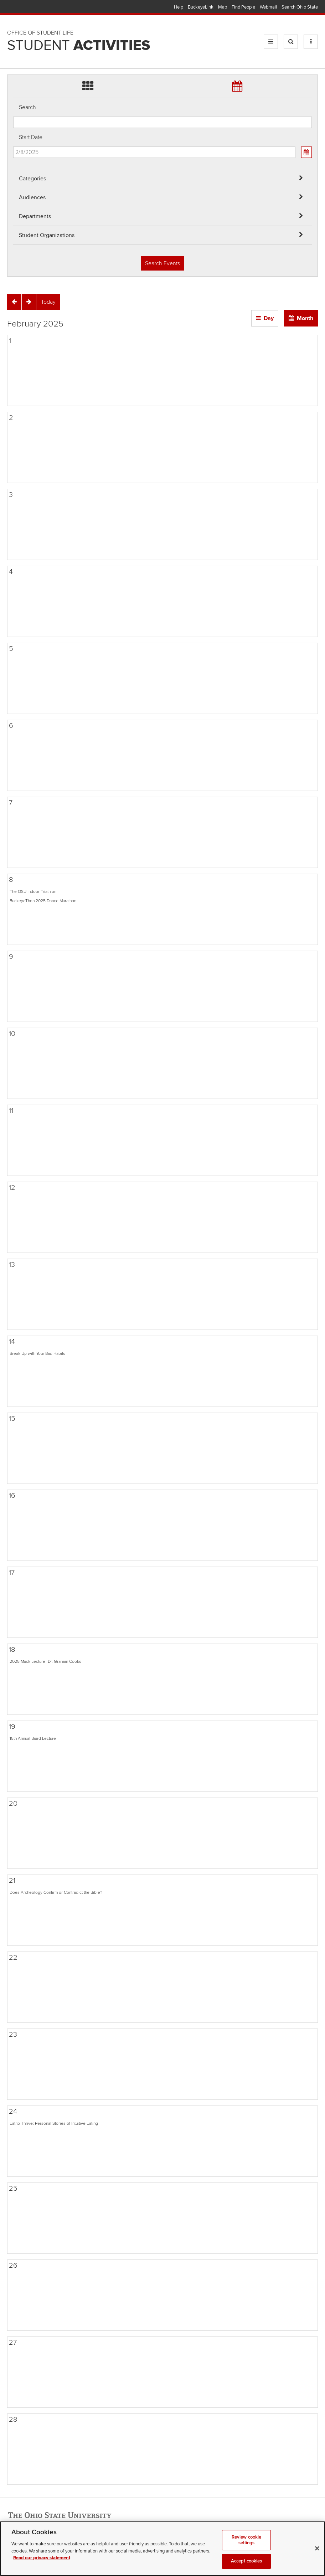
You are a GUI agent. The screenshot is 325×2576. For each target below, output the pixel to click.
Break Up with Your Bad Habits (37, 1353)
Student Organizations (46, 235)
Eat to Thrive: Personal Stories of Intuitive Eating (54, 2123)
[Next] (29, 302)
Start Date (30, 137)
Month (305, 318)
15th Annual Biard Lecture (33, 1738)
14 (12, 1341)
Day (269, 318)
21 (12, 1880)
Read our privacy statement (41, 2567)
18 (12, 1649)
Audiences (32, 197)
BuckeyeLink (200, 7)
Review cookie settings (247, 2549)
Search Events (162, 263)
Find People (243, 7)
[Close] (317, 2558)
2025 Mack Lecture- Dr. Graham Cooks (45, 1661)
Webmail (268, 7)
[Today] (48, 302)
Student (78, 45)
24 (13, 2111)
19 (12, 1726)
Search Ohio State (300, 7)
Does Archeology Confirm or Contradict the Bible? (56, 1892)
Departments (35, 216)
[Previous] (14, 302)
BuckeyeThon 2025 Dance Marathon (43, 900)
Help (178, 7)
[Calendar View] (306, 152)
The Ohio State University (21, 7)
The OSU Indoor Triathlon (33, 891)
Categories (32, 178)
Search (27, 107)
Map (222, 7)
